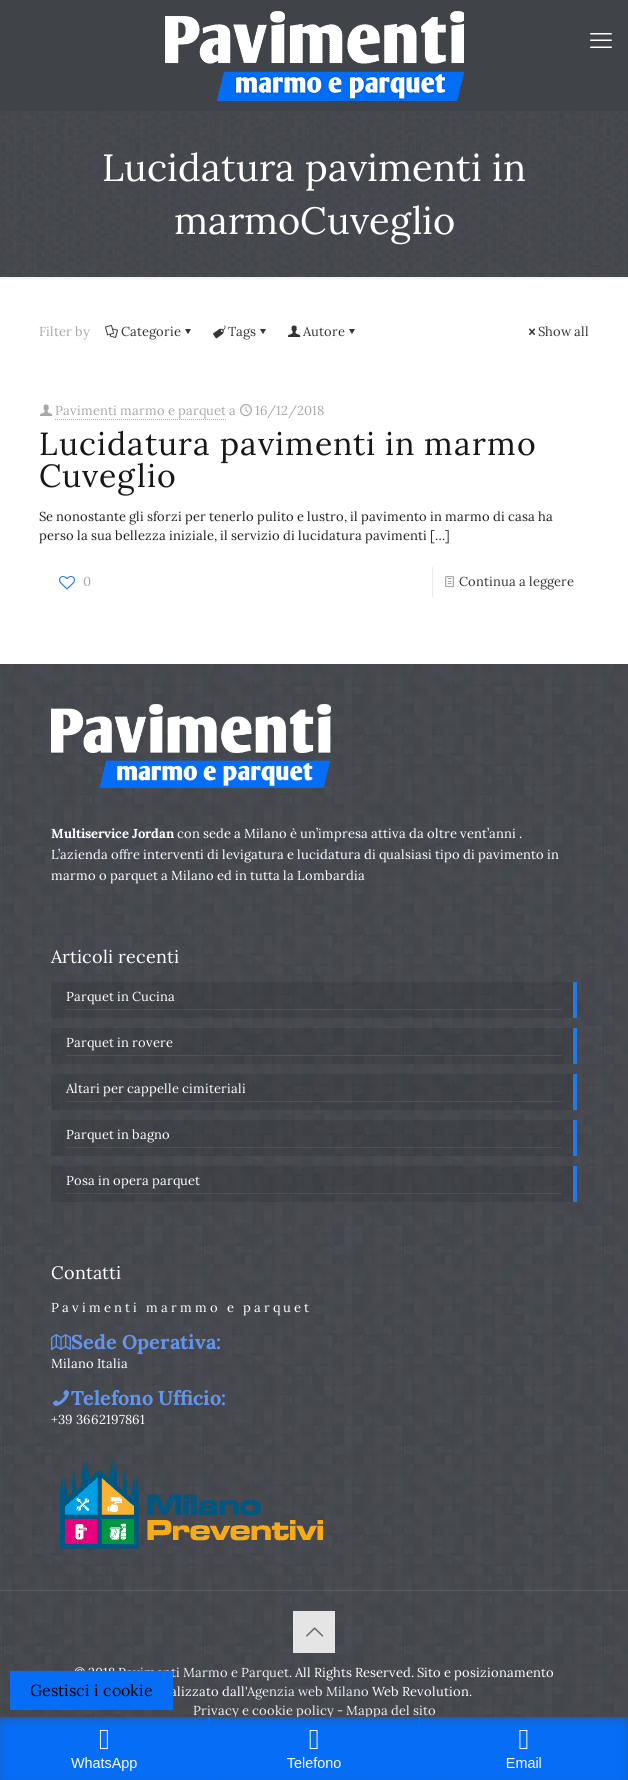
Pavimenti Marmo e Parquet (203, 1672)
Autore (322, 331)
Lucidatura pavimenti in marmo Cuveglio (288, 459)
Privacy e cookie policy (263, 1710)
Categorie (149, 331)
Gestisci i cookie (91, 1690)
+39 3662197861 (98, 1419)
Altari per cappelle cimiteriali (156, 1088)
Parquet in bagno (118, 1134)
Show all (557, 331)
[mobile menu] (601, 40)
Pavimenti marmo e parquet (140, 410)
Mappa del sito (391, 1710)
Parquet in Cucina (120, 996)
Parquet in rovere (119, 1042)
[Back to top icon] (314, 1632)
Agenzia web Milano (308, 1691)
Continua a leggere (516, 581)
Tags (240, 331)
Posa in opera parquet (133, 1180)
